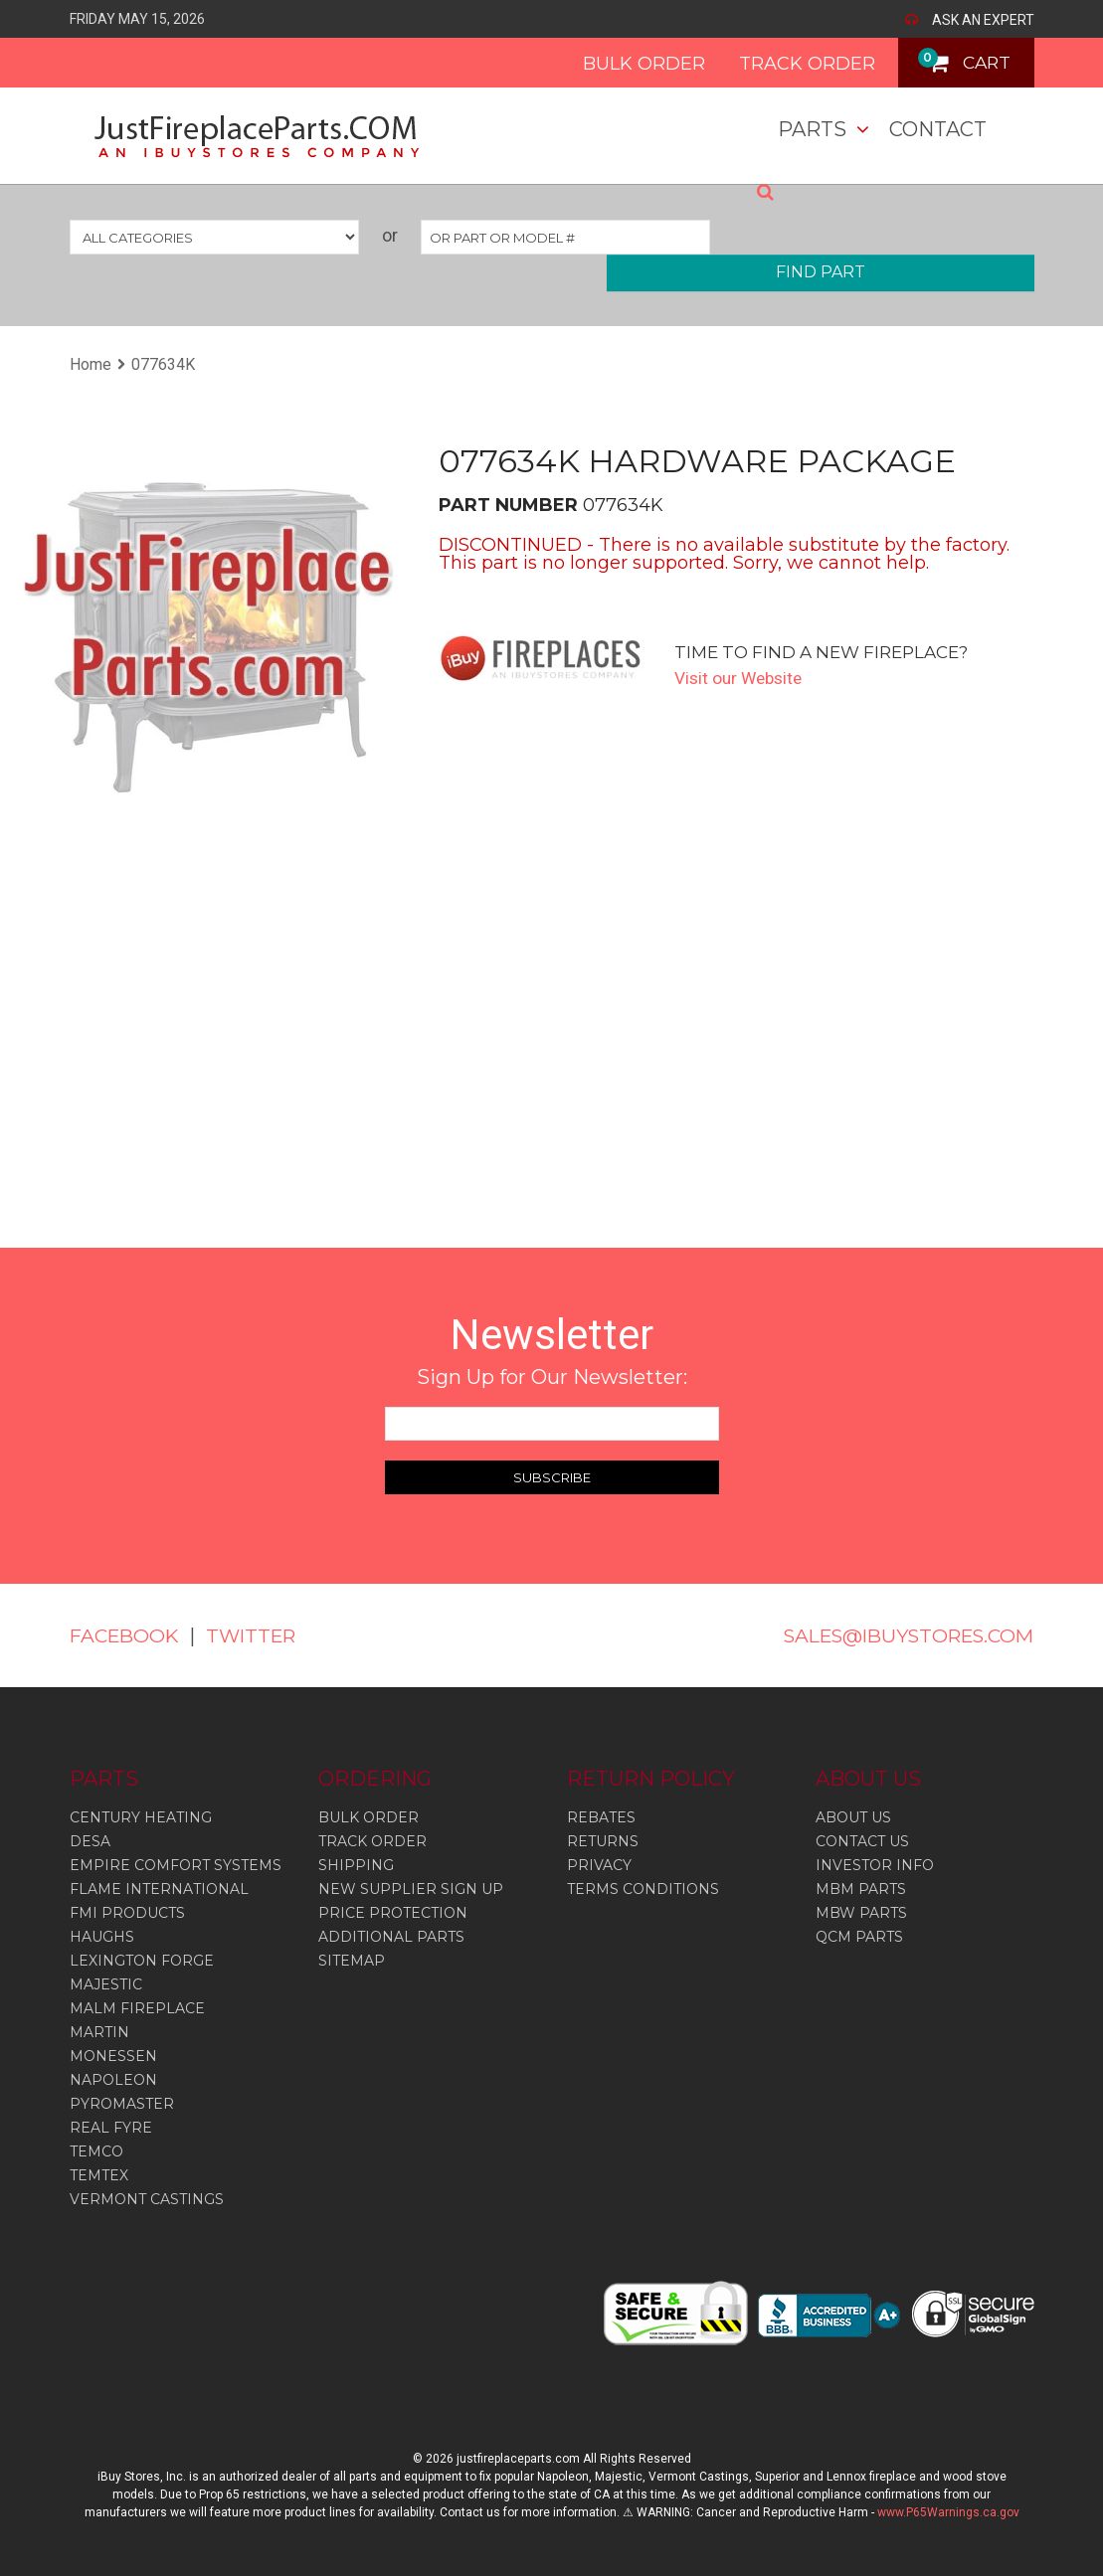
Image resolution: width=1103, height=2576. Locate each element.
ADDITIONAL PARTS (391, 1937)
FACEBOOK (127, 1635)
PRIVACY (599, 1865)
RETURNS (603, 1841)
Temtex (99, 2175)
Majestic (106, 1984)
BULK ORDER (631, 64)
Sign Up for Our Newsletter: (552, 1377)
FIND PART (820, 271)
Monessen (113, 2056)
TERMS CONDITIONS (643, 1889)
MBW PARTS (861, 1913)
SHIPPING (356, 1865)
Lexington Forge (142, 1961)
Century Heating (141, 1817)
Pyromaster (122, 2104)
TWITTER (260, 1635)
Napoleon (113, 2080)
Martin (99, 2032)
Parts (812, 129)
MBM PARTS (861, 1889)
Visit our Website (741, 677)
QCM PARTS (859, 1937)
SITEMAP (351, 1961)
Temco (96, 2151)
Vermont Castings (147, 2199)
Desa (90, 1841)
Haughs (102, 1937)
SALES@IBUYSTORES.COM (898, 1635)
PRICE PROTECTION (392, 1913)
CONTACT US (862, 1841)
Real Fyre (111, 2128)
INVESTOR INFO (875, 1865)
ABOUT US (853, 1817)
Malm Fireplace (137, 2008)
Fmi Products (127, 1913)
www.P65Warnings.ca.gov (948, 2512)
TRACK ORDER (794, 64)
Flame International (159, 1889)
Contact (938, 129)
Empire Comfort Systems (175, 1865)
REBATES (601, 1817)
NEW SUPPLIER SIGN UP (410, 1889)
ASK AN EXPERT (983, 20)
